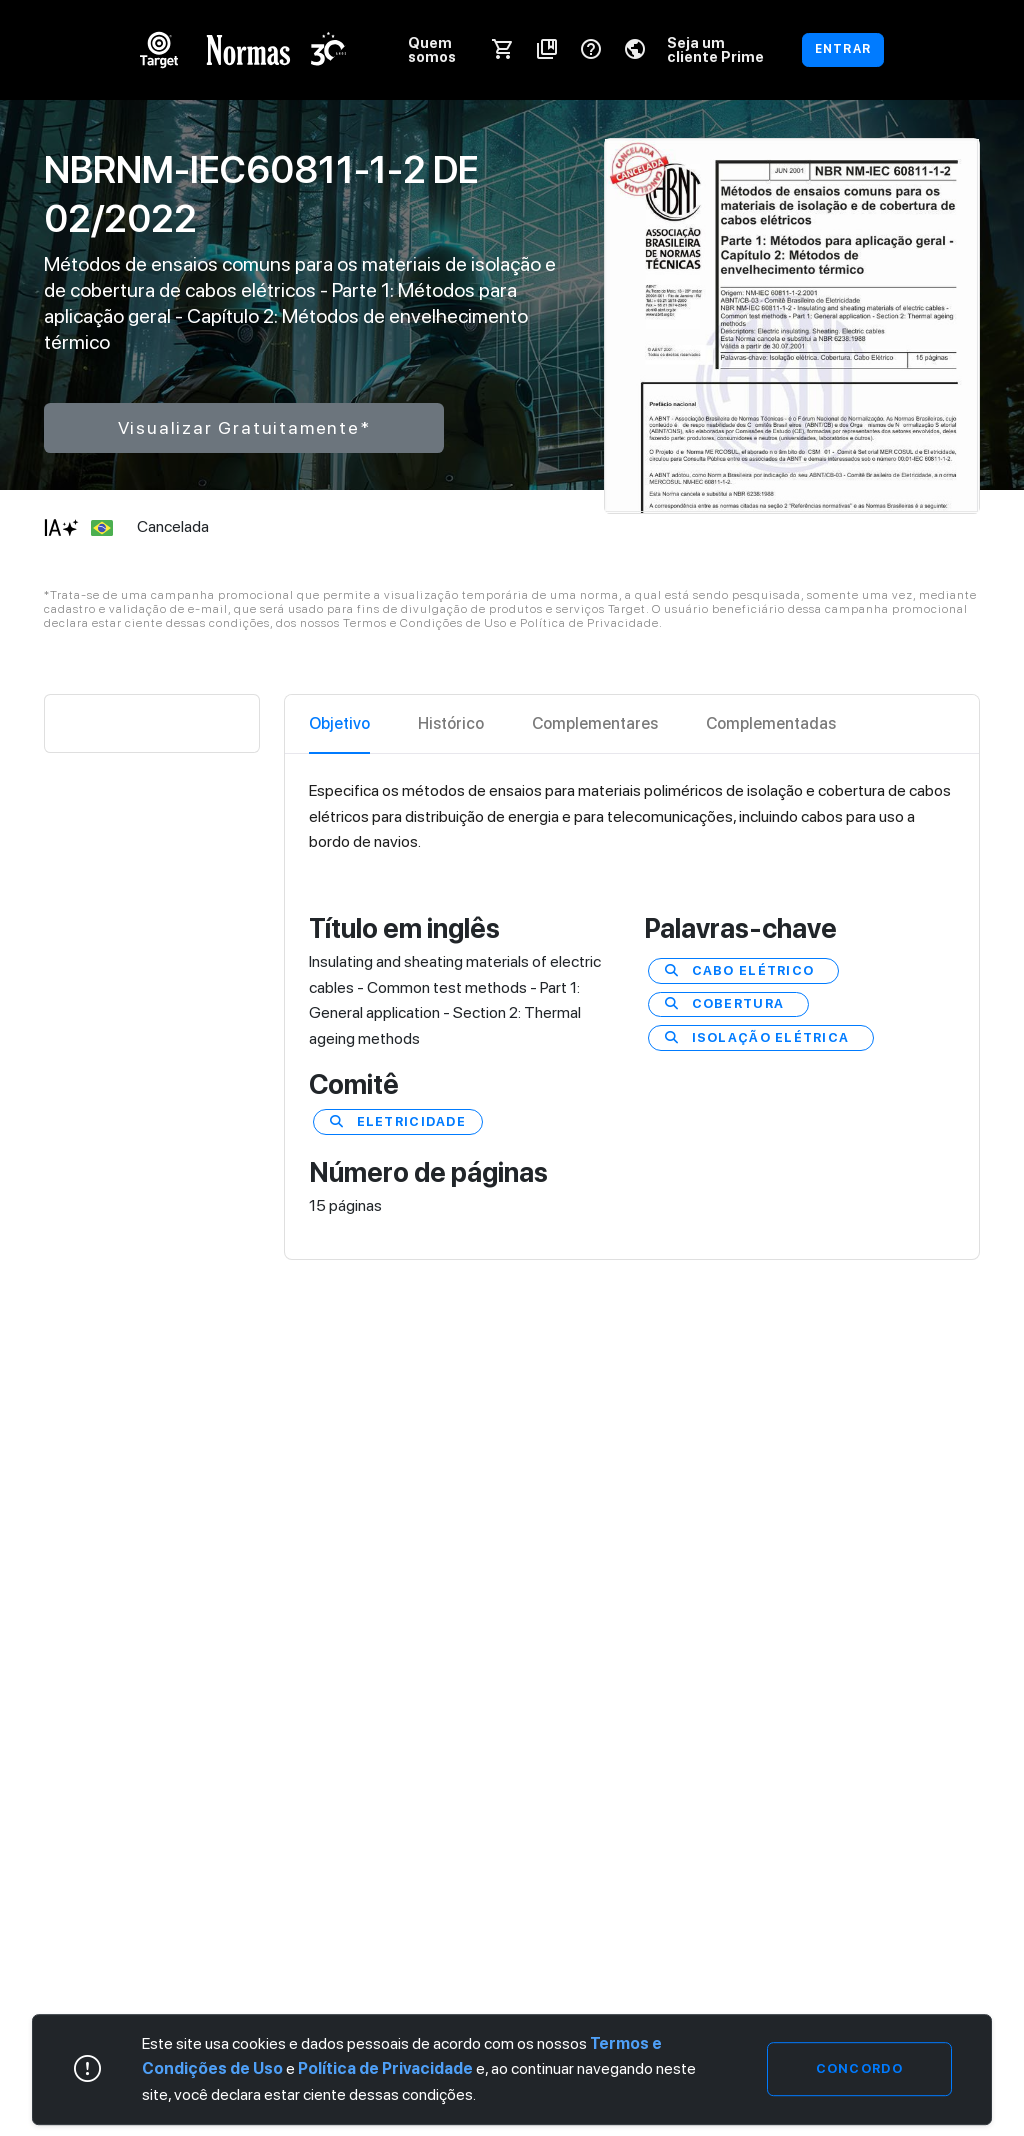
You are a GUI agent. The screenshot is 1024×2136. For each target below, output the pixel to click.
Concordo (859, 2068)
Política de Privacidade (385, 2068)
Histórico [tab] (451, 723)
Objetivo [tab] (339, 723)
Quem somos (432, 49)
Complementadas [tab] (771, 723)
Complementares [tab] (595, 723)
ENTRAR (843, 49)
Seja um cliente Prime (715, 49)
